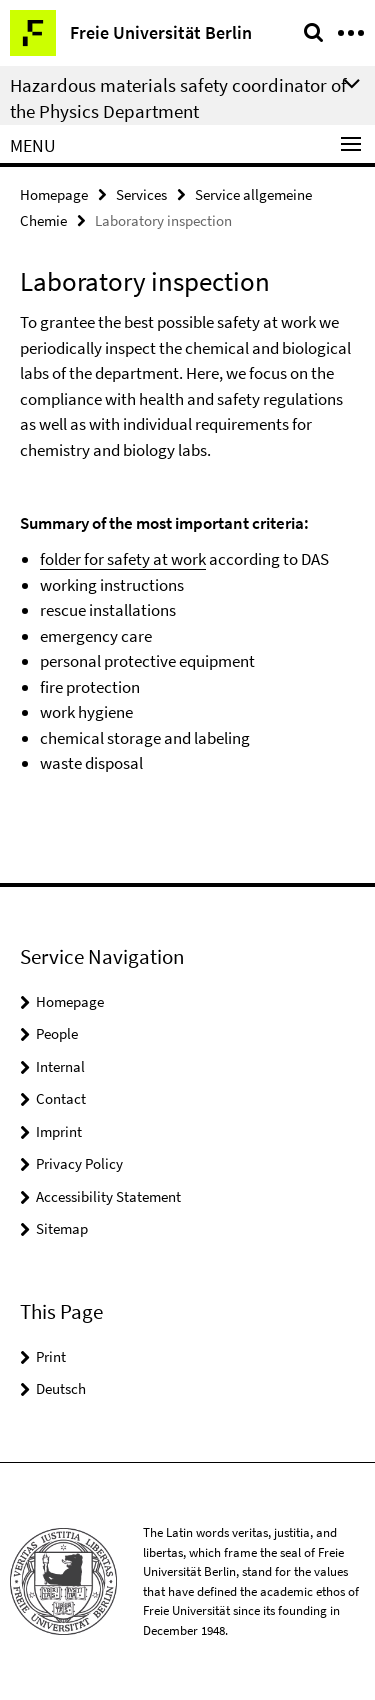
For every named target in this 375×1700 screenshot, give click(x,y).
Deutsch (61, 1388)
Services (141, 194)
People (57, 1033)
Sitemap (62, 1228)
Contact (61, 1098)
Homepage (54, 194)
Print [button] (51, 1356)
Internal (60, 1066)
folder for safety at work (123, 559)
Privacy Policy (79, 1163)
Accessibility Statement (108, 1196)
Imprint (59, 1131)
